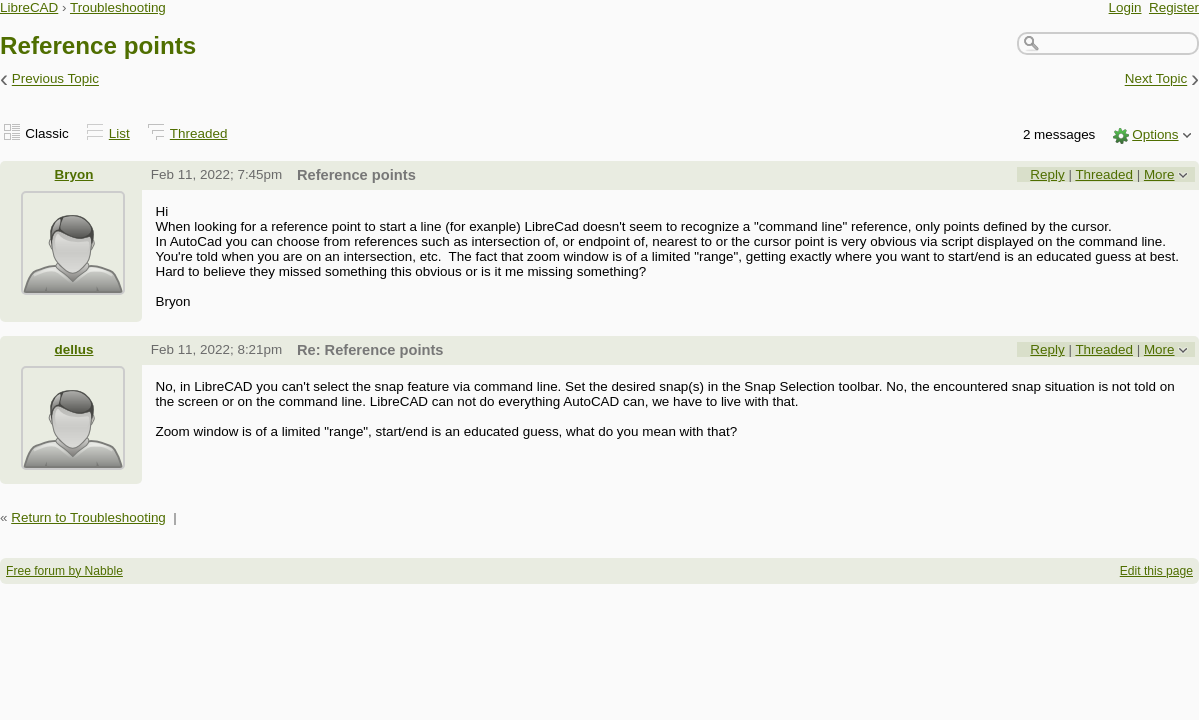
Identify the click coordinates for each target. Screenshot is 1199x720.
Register (1174, 7)
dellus (74, 349)
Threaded (199, 133)
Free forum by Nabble (64, 571)
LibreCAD (29, 7)
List (119, 133)
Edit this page (1156, 571)
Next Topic (1156, 79)
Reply (1047, 174)
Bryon (74, 174)
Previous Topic (55, 79)
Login (1125, 7)
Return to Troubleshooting (88, 517)
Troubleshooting (118, 7)
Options (1155, 134)
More (1159, 174)
